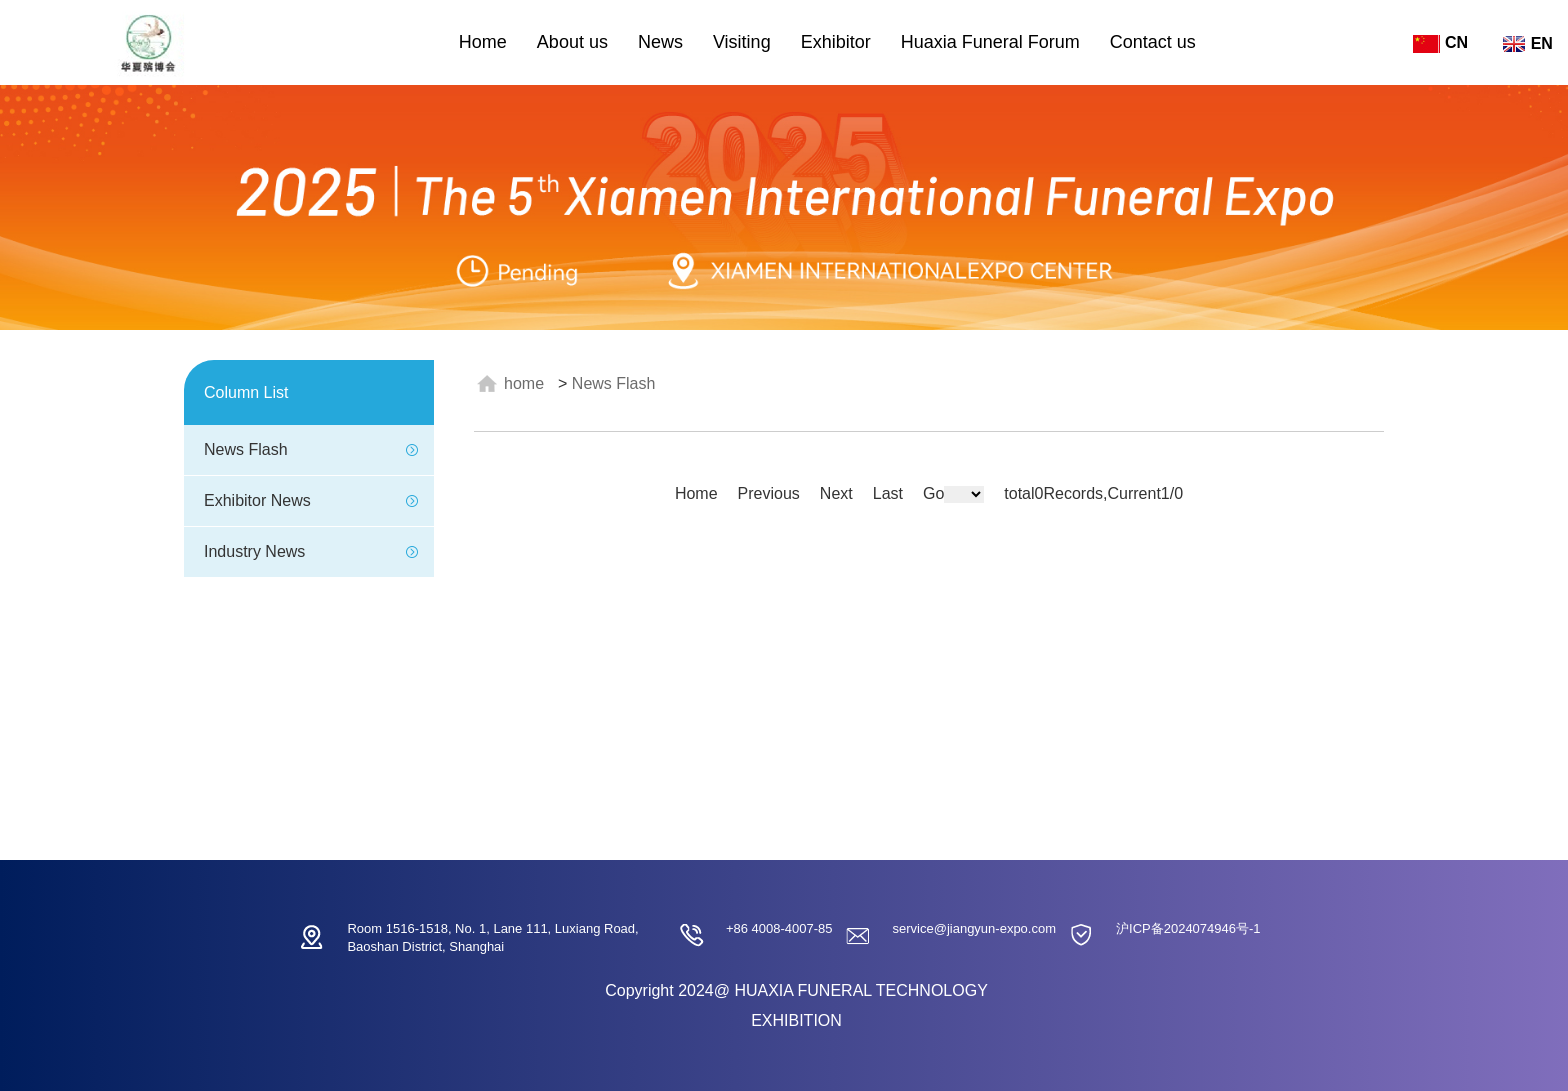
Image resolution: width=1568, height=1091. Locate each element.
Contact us (1153, 42)
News (660, 42)
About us (572, 42)
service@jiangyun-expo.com (975, 928)
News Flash (246, 449)
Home (483, 42)
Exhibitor (836, 42)
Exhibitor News (257, 500)
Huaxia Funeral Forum (990, 42)
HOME (524, 383)
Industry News (254, 551)
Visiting (742, 42)
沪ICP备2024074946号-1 (1188, 928)
